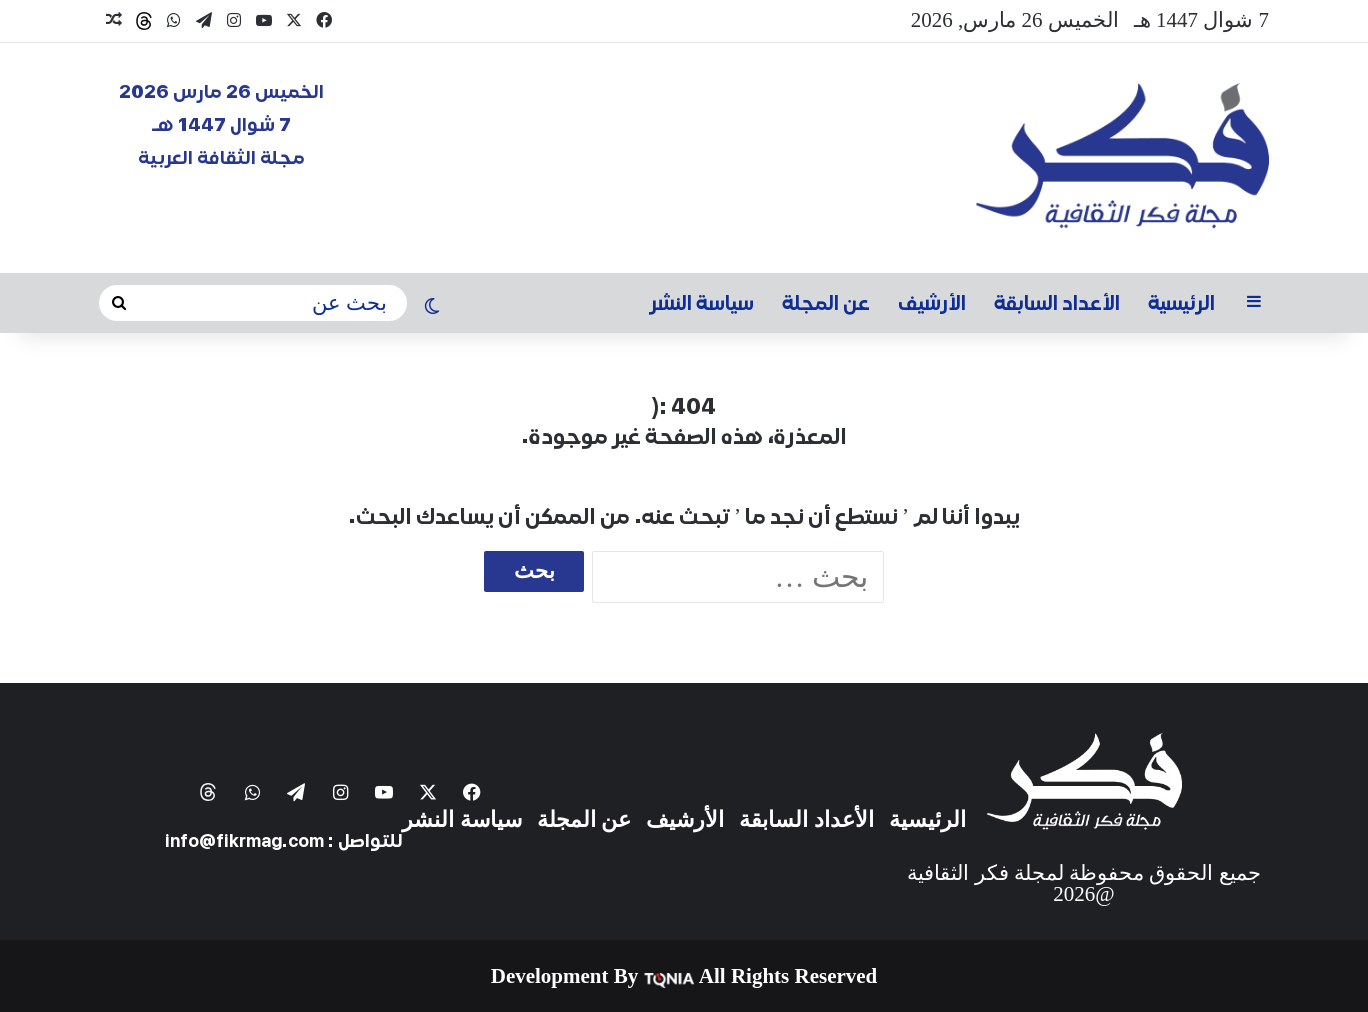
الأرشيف (932, 303)
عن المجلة (826, 303)
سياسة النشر (702, 303)
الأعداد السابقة (1057, 303)
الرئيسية (1181, 303)
